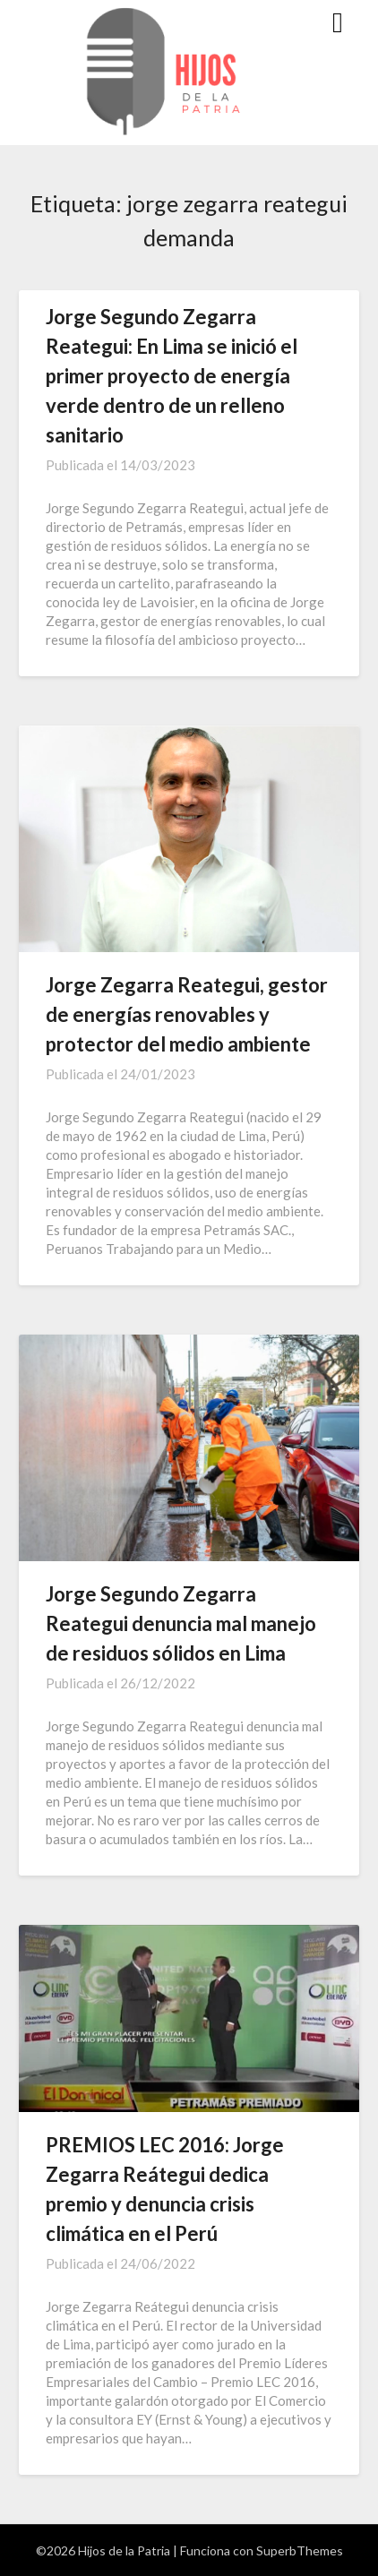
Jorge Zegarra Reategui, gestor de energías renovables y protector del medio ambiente (187, 1014)
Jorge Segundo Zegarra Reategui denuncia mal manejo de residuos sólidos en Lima (181, 1623)
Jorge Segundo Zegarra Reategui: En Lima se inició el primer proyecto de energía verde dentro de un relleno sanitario (171, 376)
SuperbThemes (299, 2550)
